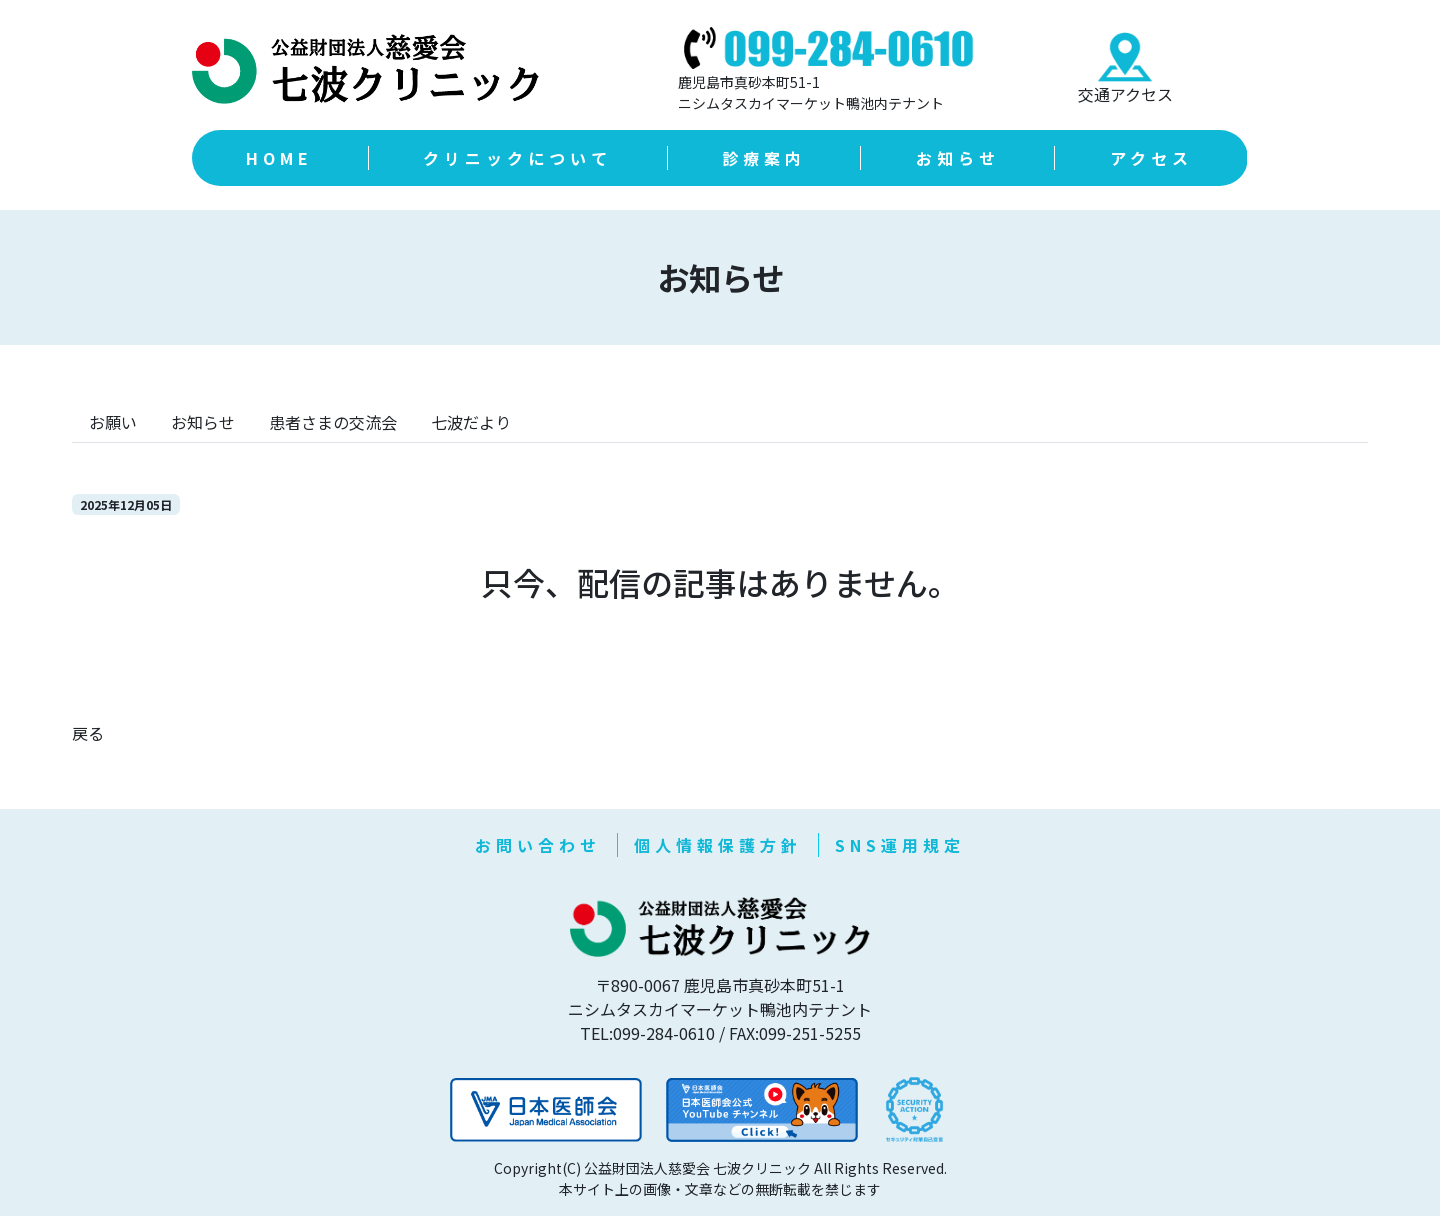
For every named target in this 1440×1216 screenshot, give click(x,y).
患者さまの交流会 (333, 422)
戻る (88, 733)
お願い (113, 422)
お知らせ (203, 422)
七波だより (471, 422)
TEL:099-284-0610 (647, 1033)
